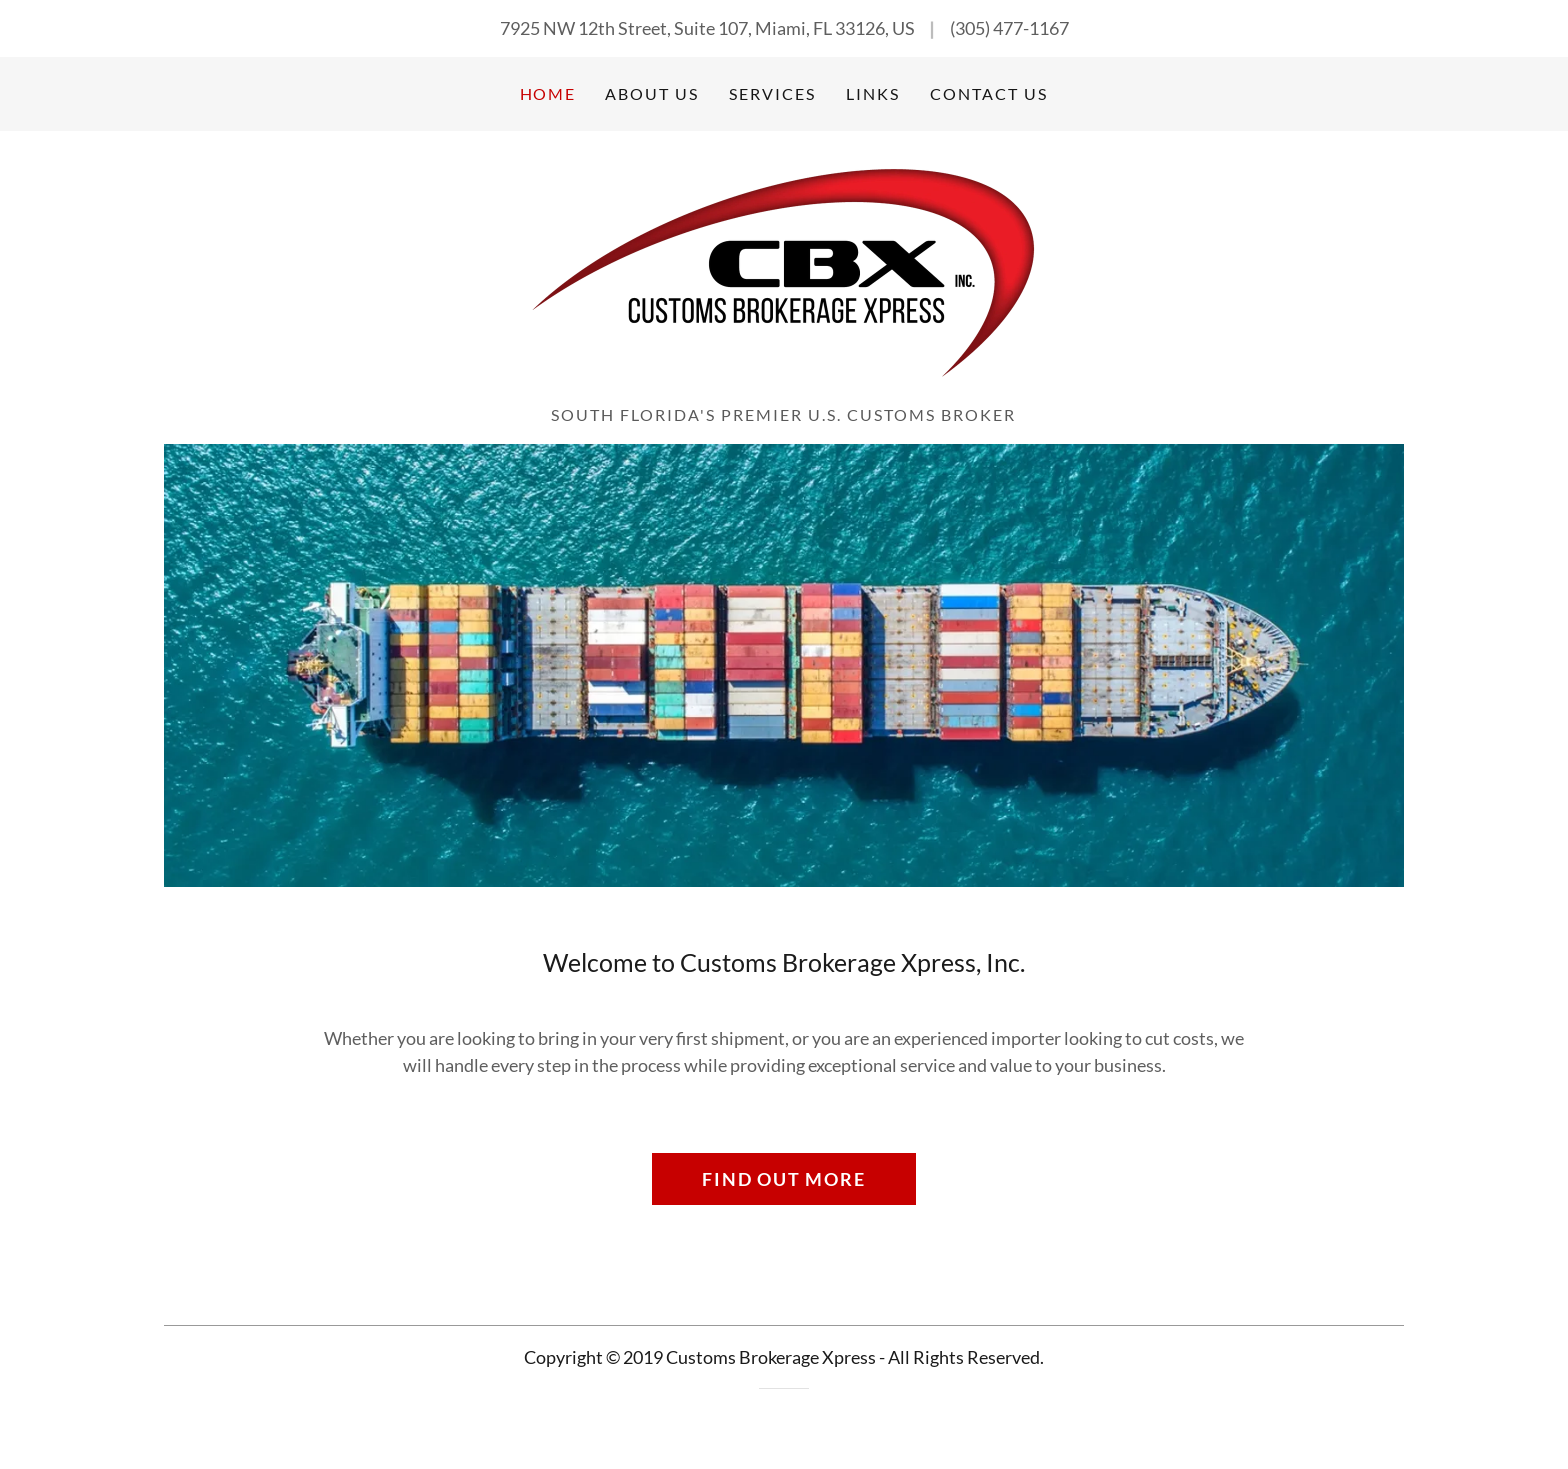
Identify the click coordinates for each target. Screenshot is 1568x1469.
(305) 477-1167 (1009, 28)
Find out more (783, 1179)
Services (772, 93)
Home (547, 93)
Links (873, 93)
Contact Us (989, 93)
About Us (652, 93)
